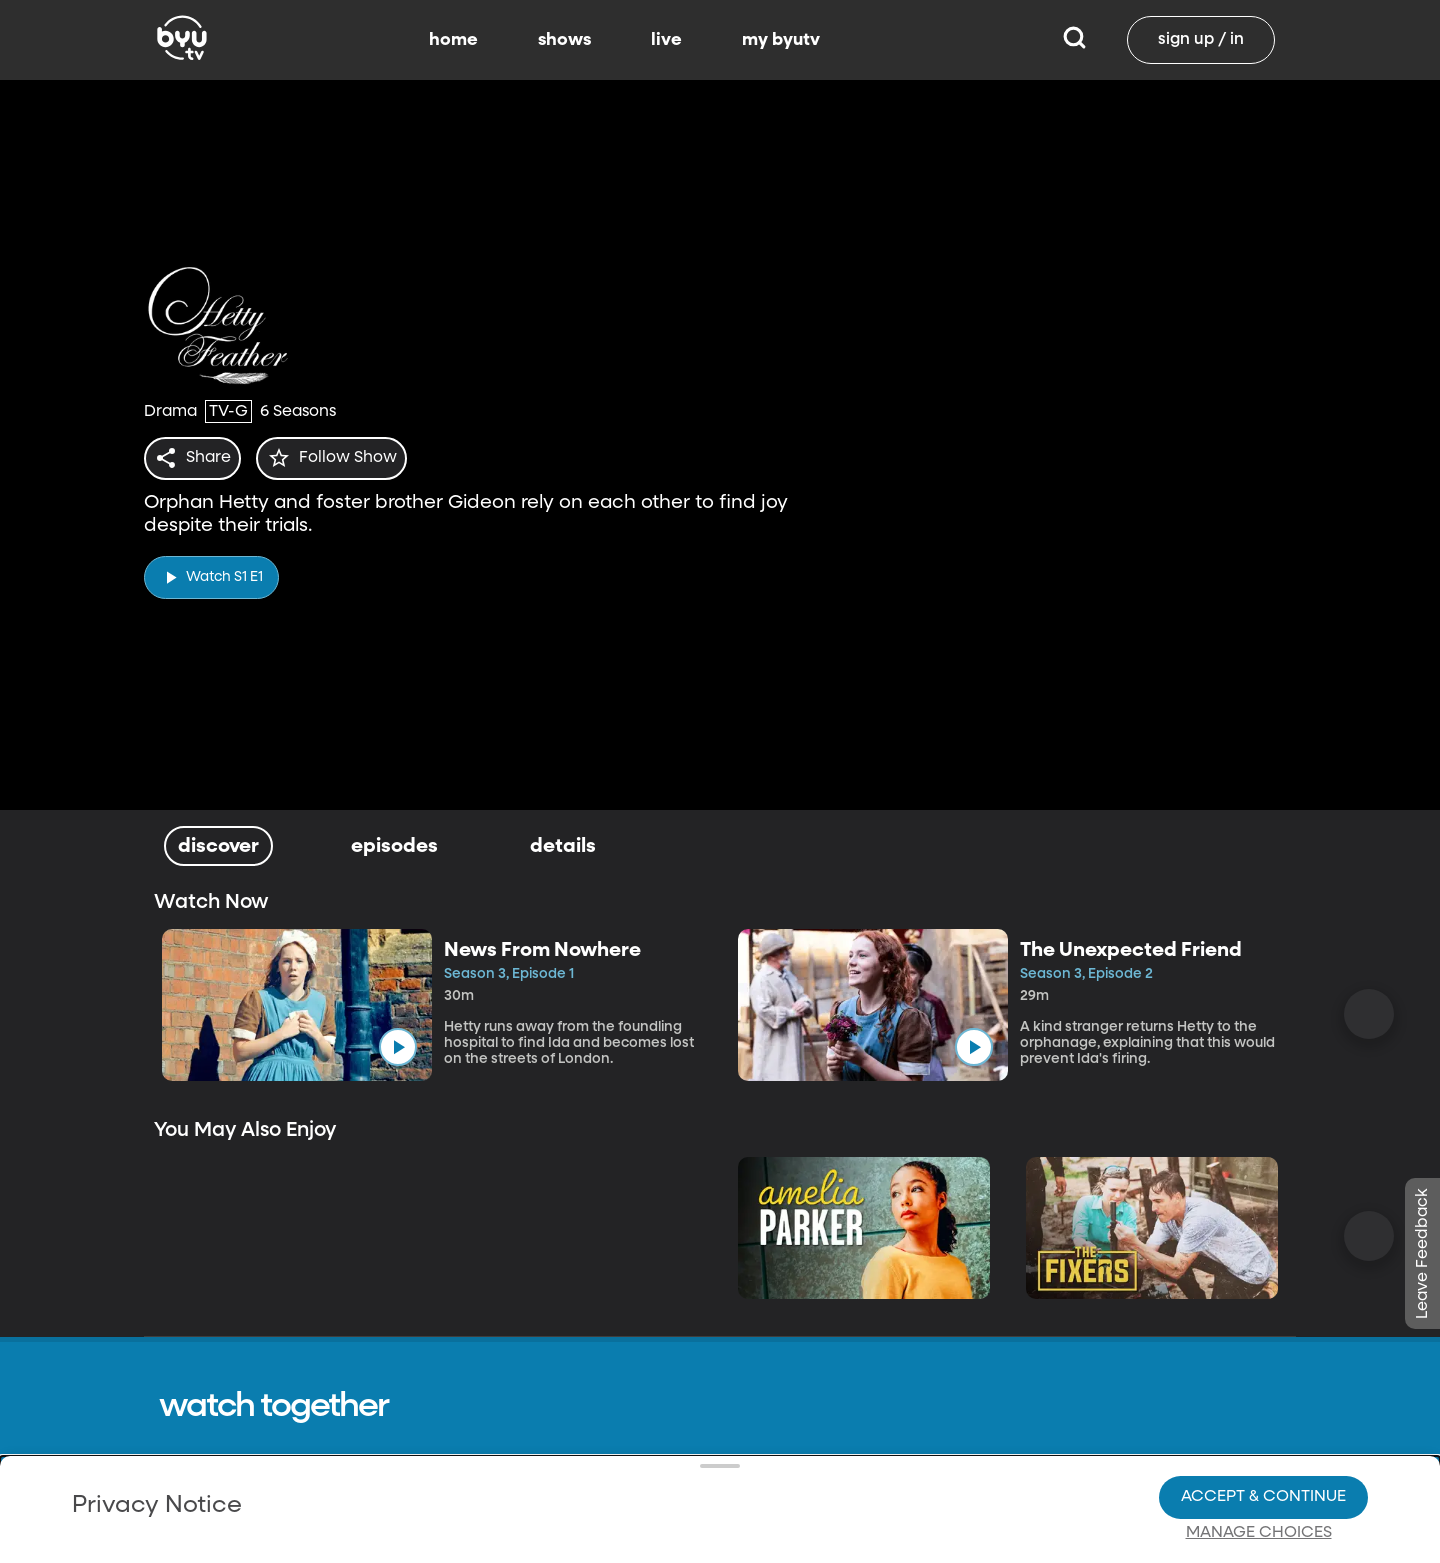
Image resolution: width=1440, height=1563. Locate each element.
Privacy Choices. (749, 1428)
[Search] (1074, 40)
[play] (211, 571)
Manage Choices (1259, 1464)
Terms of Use (774, 1516)
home (453, 40)
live (666, 40)
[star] (343, 458)
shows (564, 40)
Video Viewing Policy (635, 1464)
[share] (196, 458)
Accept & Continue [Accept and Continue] (1263, 1428)
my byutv (781, 40)
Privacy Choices (489, 1480)
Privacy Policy (317, 1412)
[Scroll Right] (1369, 1014)
